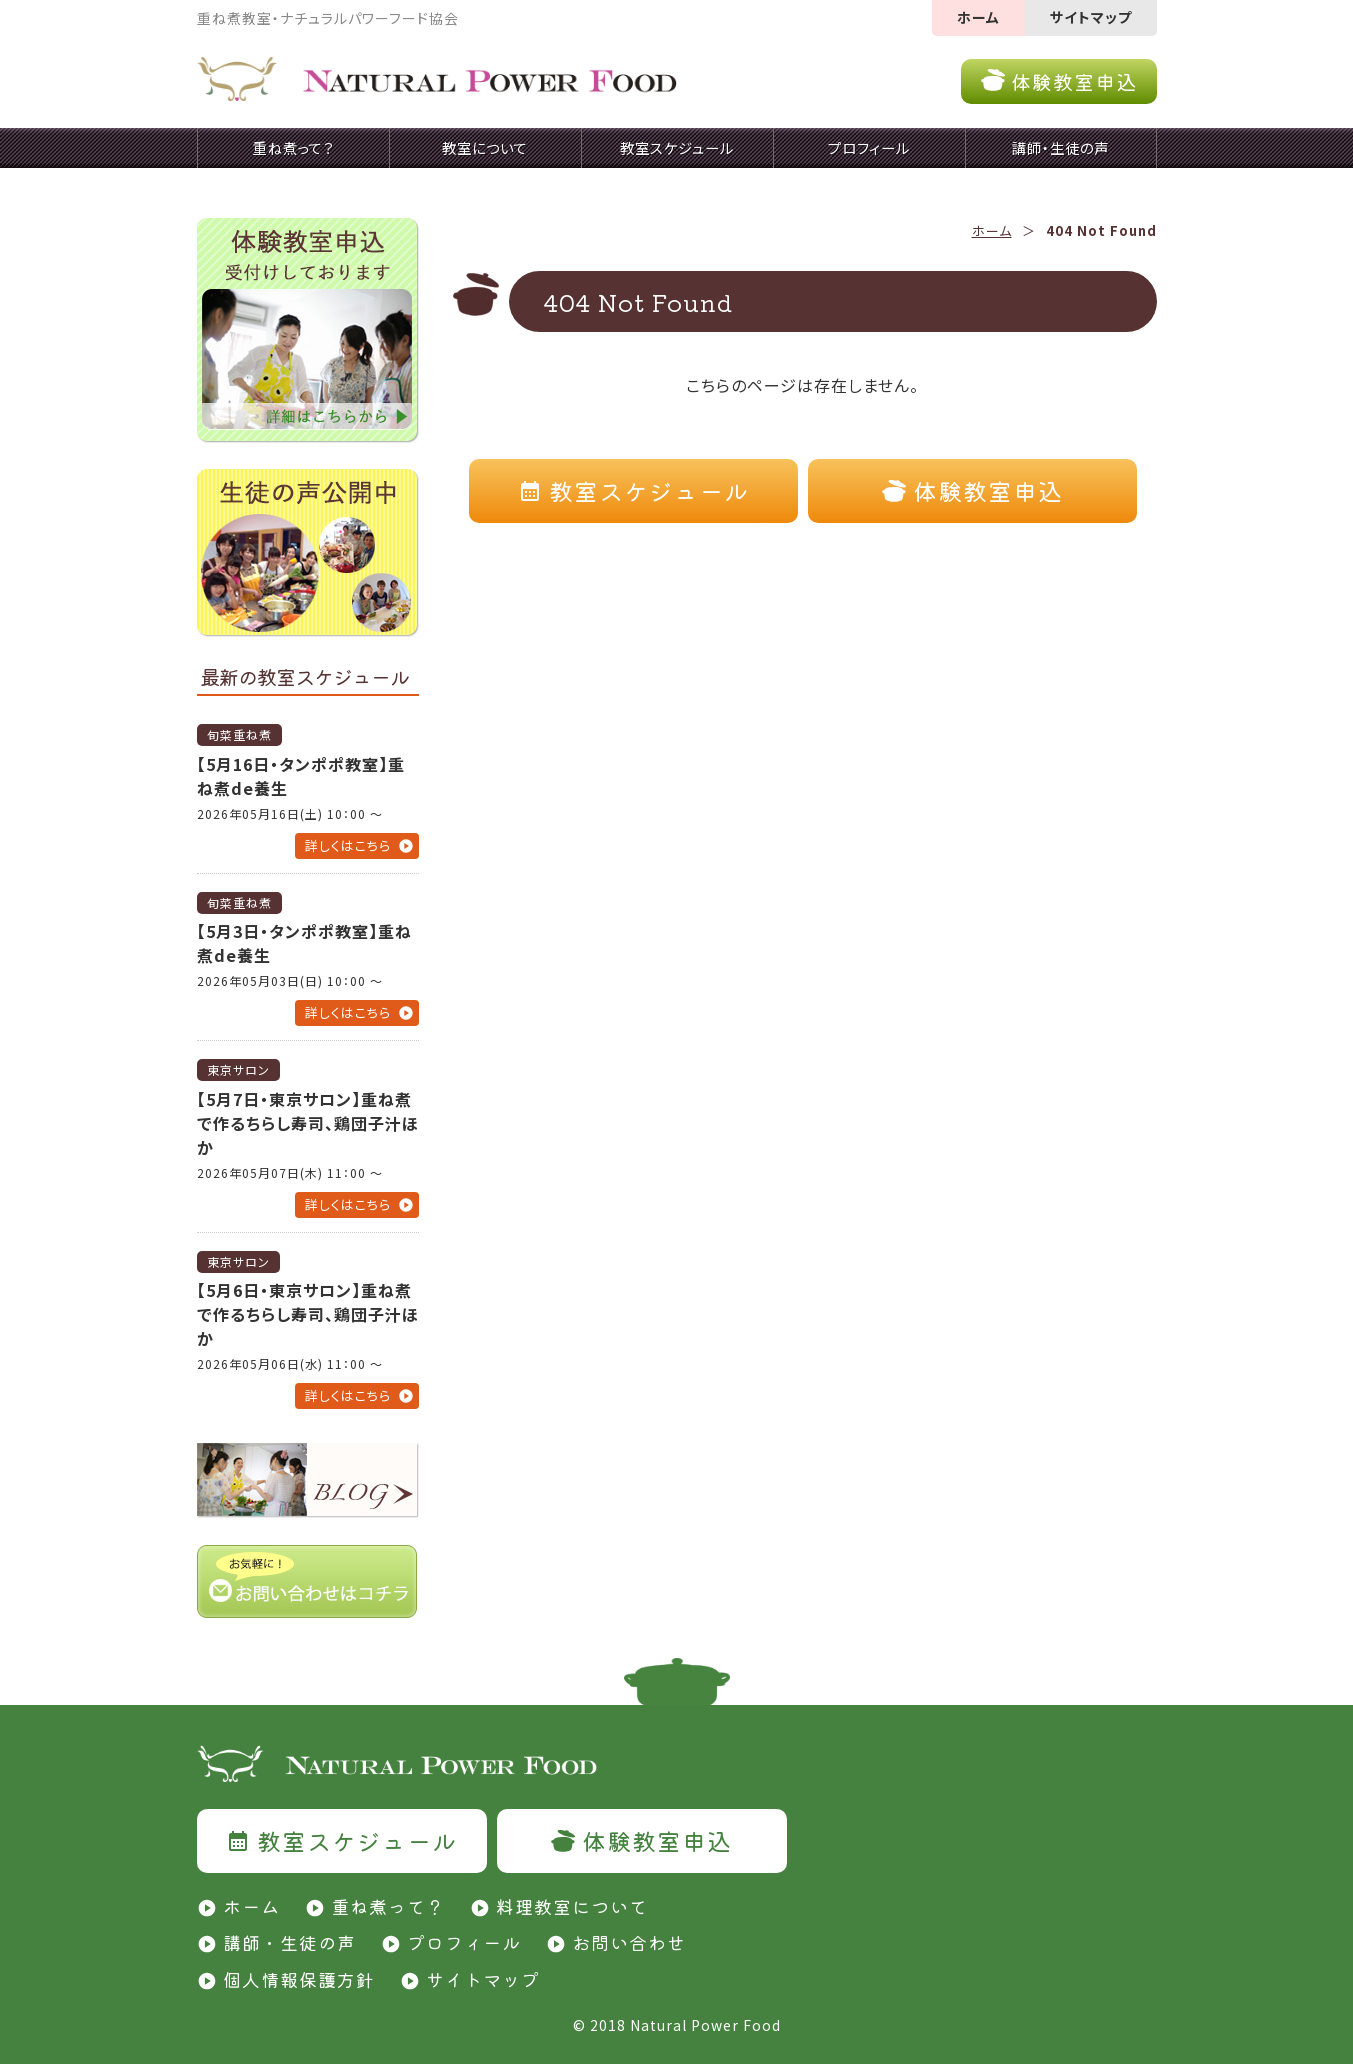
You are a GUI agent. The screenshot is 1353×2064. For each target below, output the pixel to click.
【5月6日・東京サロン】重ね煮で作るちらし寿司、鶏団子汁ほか (308, 1314)
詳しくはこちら (348, 845)
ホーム (978, 17)
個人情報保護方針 (299, 1979)
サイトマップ (1091, 17)
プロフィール (464, 1942)
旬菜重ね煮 (239, 734)
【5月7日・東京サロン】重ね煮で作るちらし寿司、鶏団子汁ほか (308, 1123)
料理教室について (572, 1906)
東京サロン (238, 1069)
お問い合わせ (629, 1942)
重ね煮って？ (388, 1906)
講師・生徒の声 (289, 1942)
